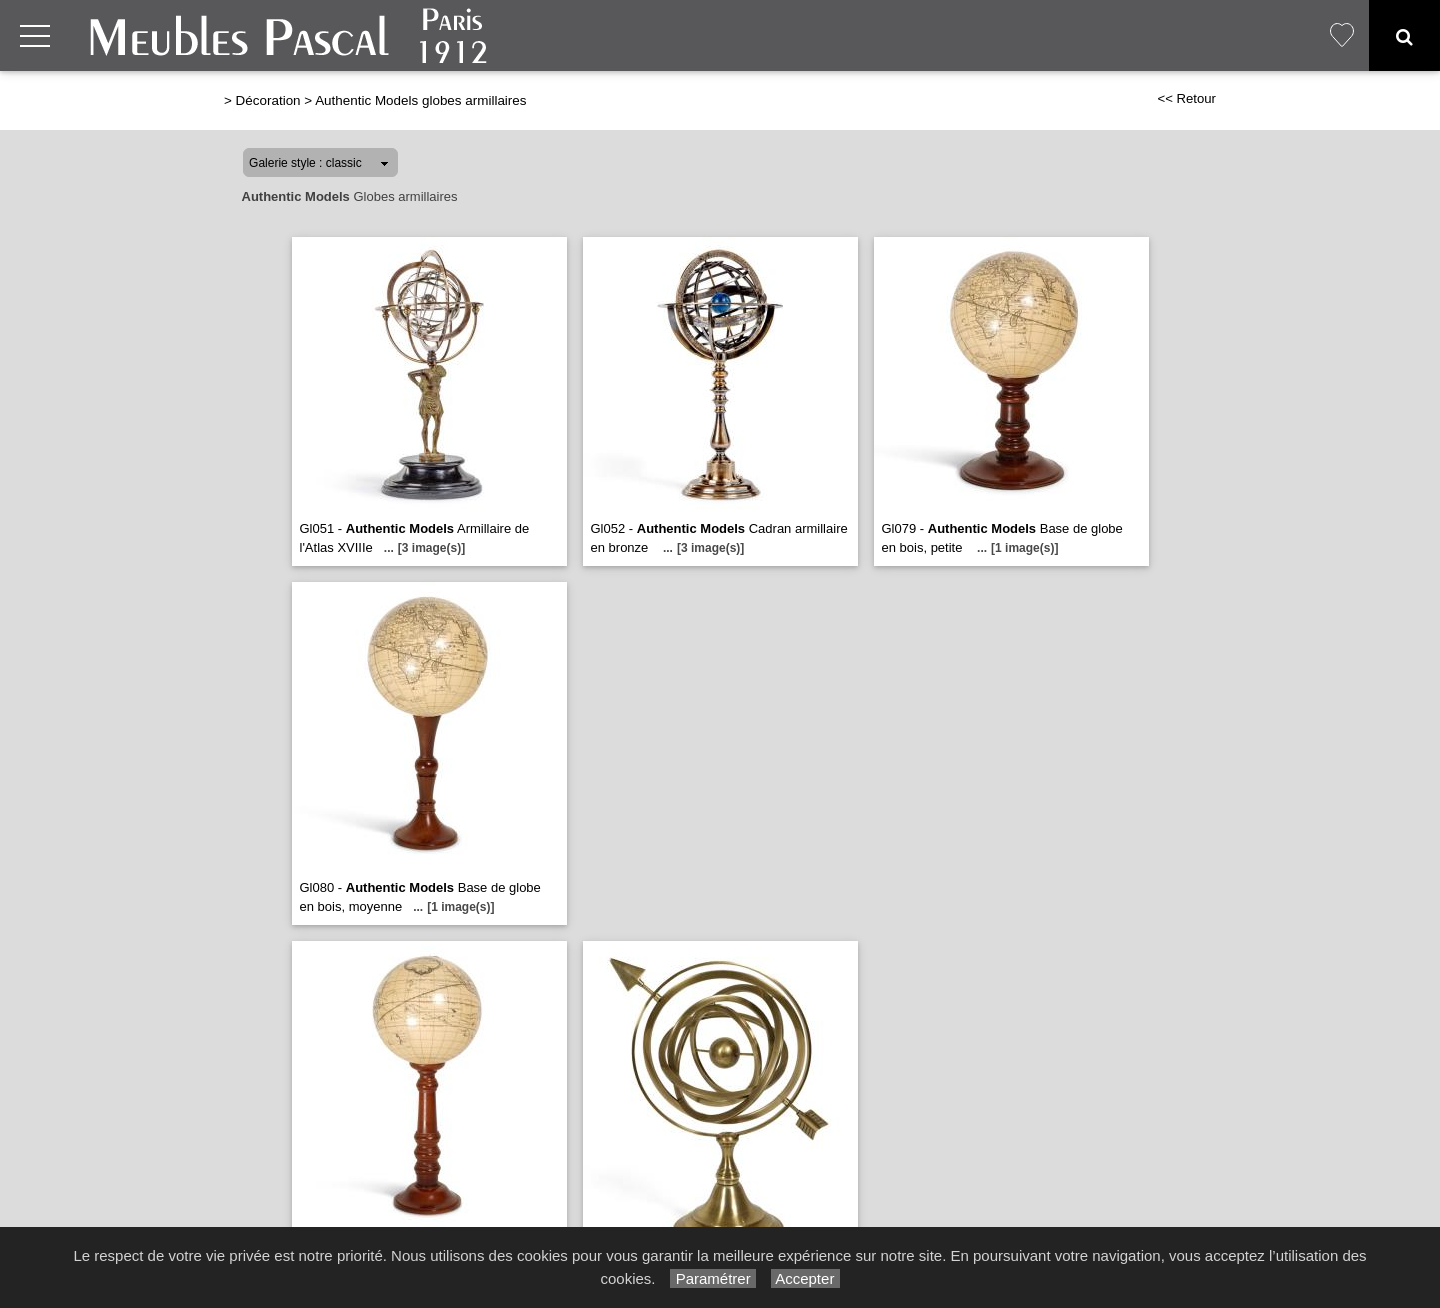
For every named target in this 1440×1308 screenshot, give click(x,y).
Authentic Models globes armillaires (420, 100)
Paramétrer (712, 1278)
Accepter (805, 1278)
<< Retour (1186, 98)
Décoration (268, 100)
